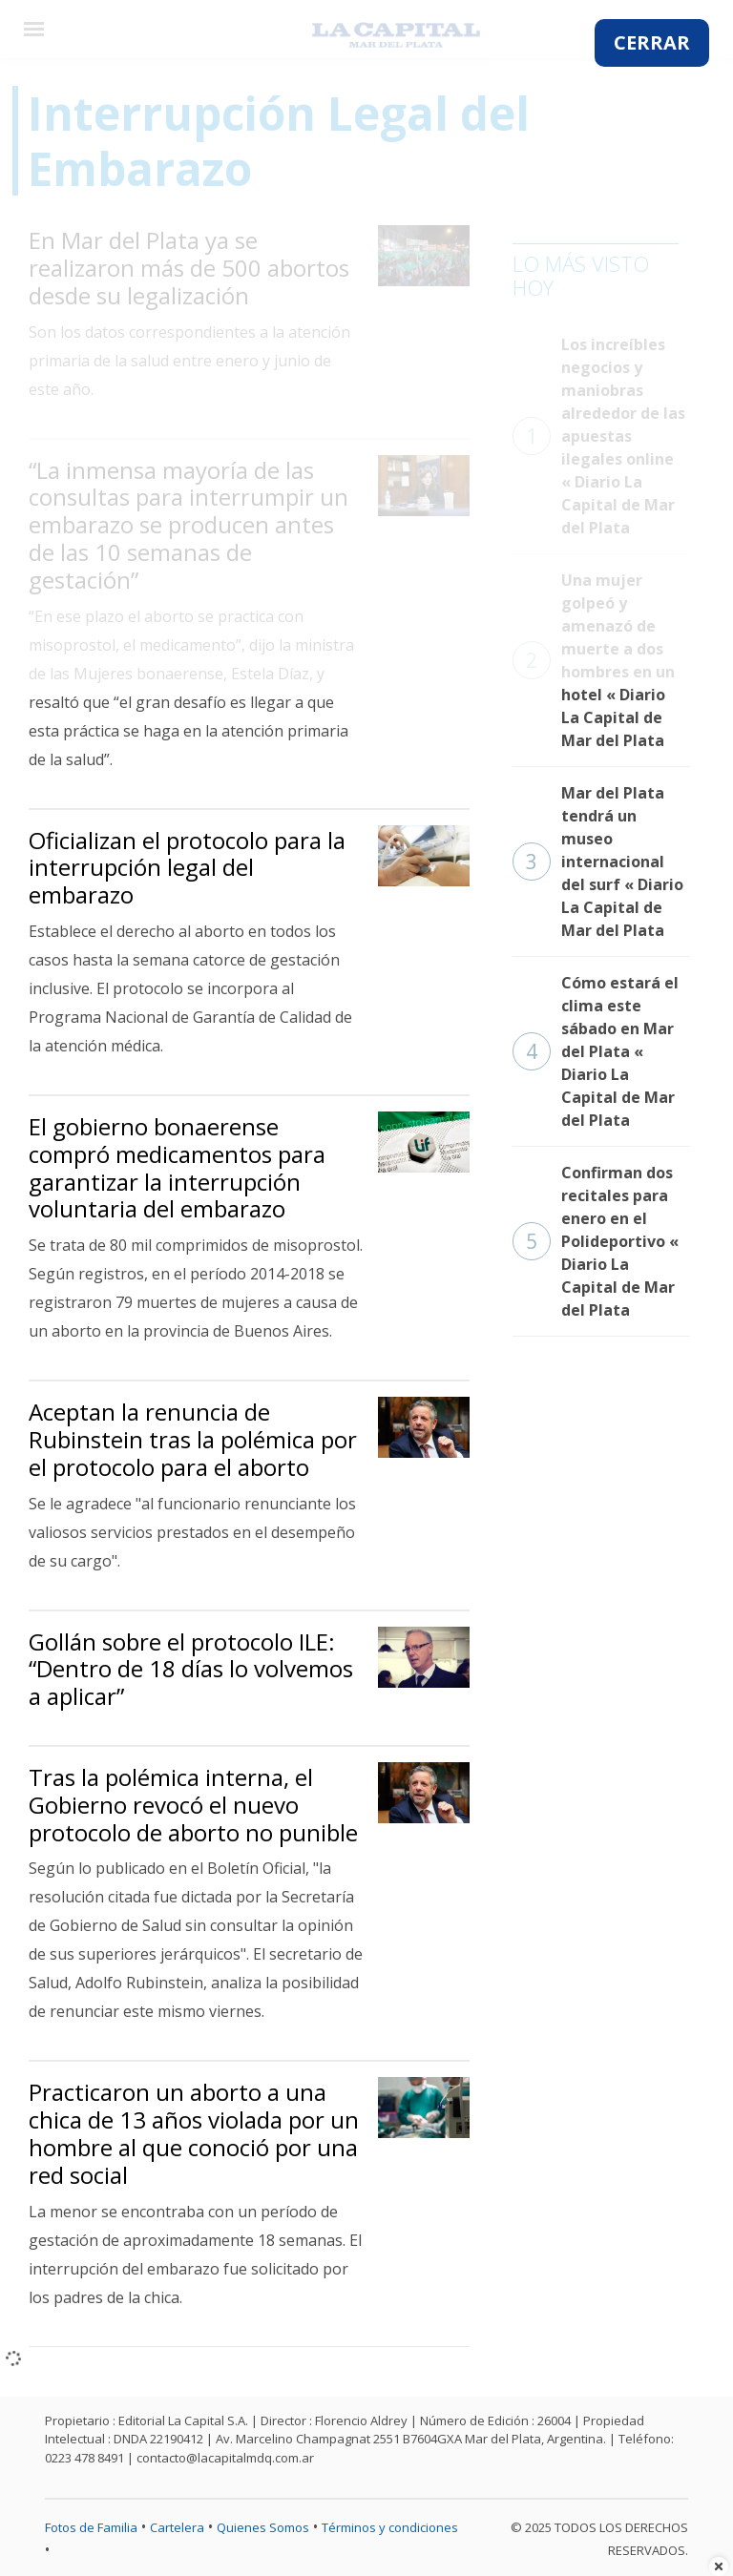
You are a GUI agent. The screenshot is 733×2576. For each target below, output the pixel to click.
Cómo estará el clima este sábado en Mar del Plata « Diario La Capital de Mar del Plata (596, 1051)
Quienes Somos (263, 2527)
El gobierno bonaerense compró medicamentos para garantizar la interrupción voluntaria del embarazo (177, 1167)
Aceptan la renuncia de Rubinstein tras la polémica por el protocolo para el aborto (193, 1439)
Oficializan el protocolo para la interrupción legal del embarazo (187, 867)
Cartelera (177, 2527)
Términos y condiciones (390, 2527)
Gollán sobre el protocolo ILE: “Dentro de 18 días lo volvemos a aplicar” (191, 1669)
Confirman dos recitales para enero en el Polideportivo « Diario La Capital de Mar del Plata (596, 1241)
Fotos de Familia (91, 2527)
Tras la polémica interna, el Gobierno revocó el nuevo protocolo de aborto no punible (193, 1804)
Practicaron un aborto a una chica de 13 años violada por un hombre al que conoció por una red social (194, 2133)
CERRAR (652, 42)
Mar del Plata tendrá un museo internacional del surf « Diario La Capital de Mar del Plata (598, 861)
